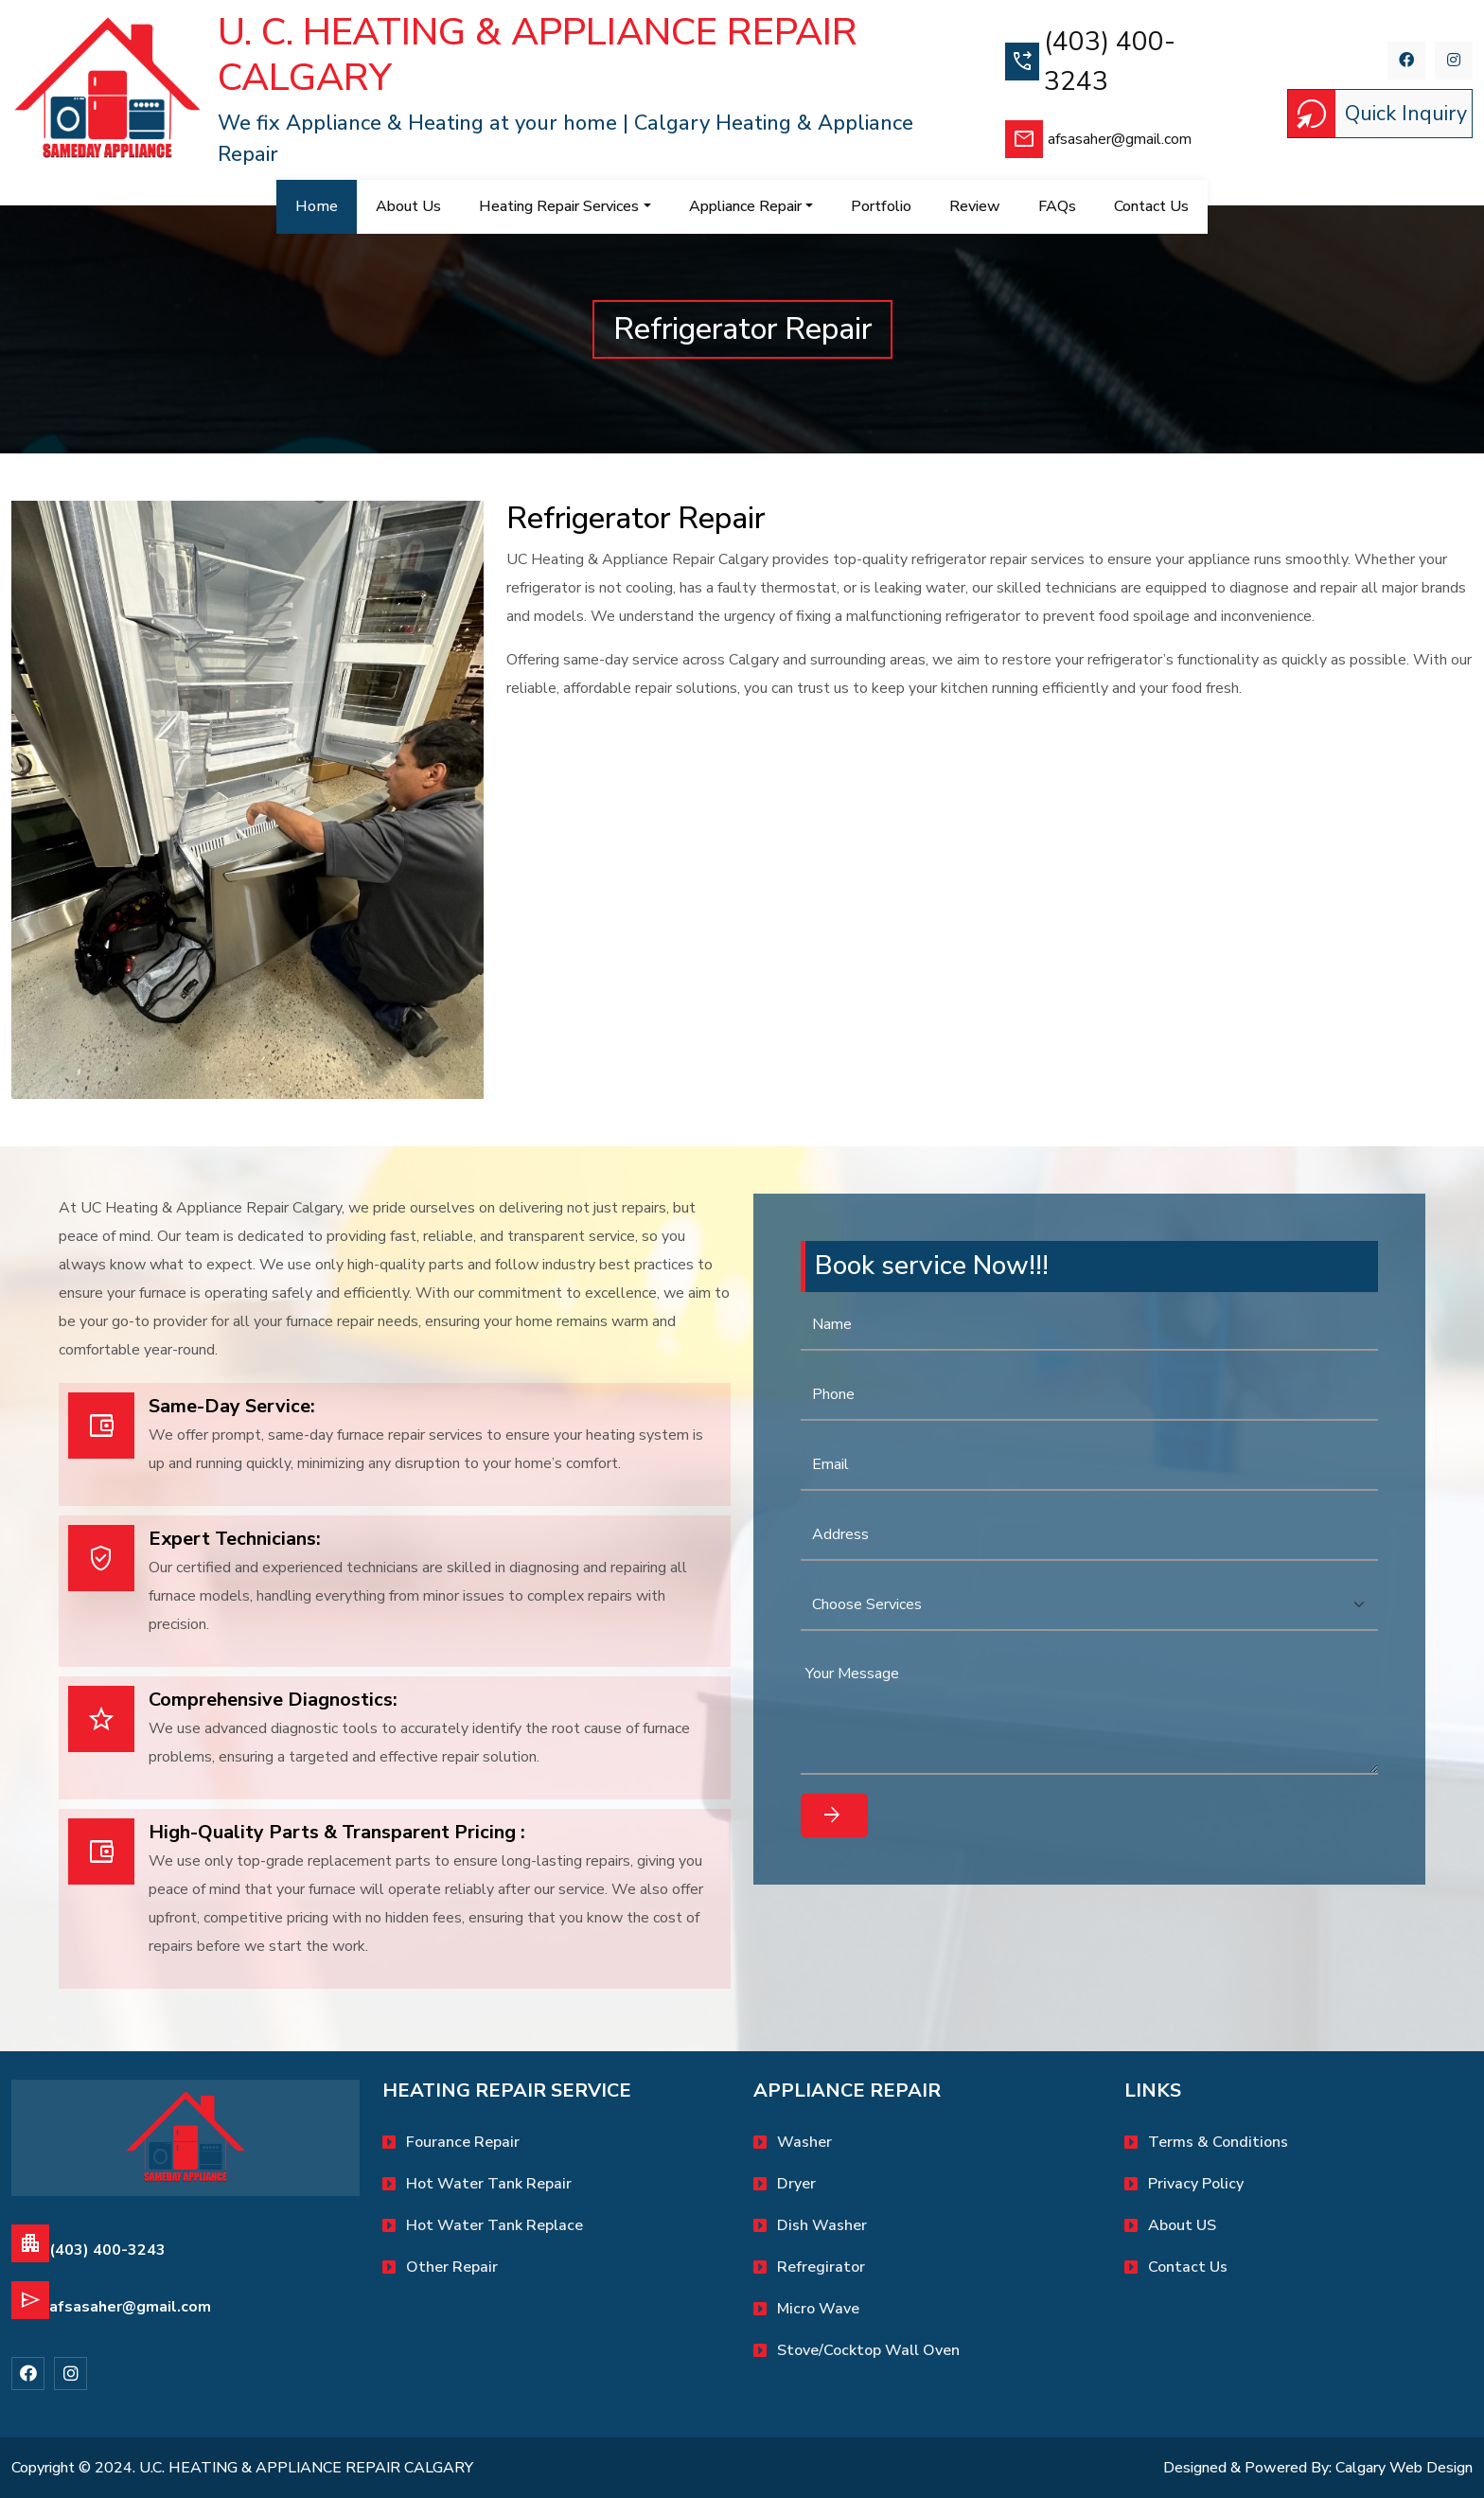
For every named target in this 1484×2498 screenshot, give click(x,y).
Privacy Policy (1196, 2183)
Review (974, 206)
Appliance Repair (745, 206)
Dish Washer (822, 2225)
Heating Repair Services (559, 206)
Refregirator (821, 2267)
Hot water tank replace (494, 2225)
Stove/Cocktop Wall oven (868, 2350)
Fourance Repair (463, 2142)
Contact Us (1188, 2267)
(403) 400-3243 (1090, 61)
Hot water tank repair (489, 2183)
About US (1182, 2225)
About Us (408, 206)
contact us (1151, 206)
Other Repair (452, 2267)
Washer (804, 2142)
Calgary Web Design (1404, 2467)
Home (326, 206)
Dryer (796, 2183)
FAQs (1057, 206)
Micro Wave (818, 2308)
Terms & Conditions (1218, 2142)
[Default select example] (1089, 1605)
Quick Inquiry (1377, 113)
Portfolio (881, 206)
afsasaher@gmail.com (1098, 139)
